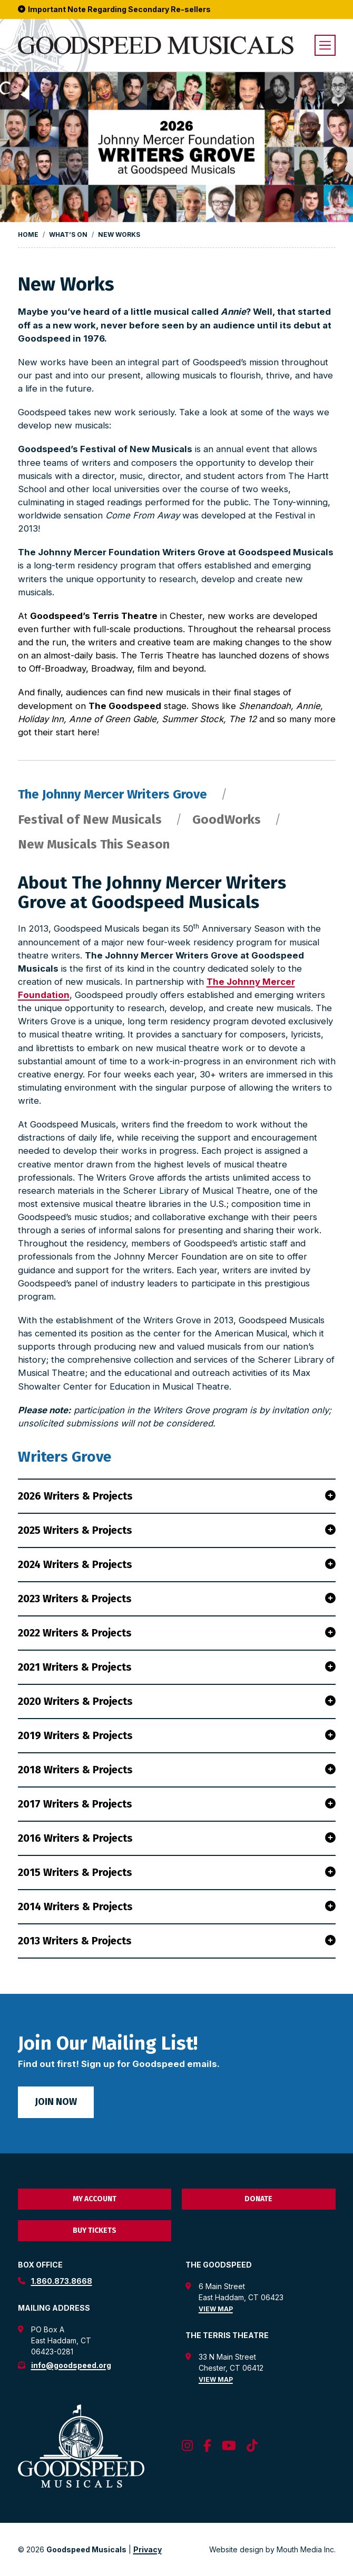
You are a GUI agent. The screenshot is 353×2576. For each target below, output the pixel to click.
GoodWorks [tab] (228, 820)
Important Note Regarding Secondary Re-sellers (114, 9)
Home (28, 234)
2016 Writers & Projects (177, 1838)
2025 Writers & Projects (177, 1530)
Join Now (56, 2102)
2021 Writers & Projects (177, 1667)
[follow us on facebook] (207, 2446)
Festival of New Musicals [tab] (91, 820)
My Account (94, 2198)
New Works (119, 234)
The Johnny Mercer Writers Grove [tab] (114, 794)
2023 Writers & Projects (177, 1598)
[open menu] (325, 45)
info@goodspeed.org (71, 2365)
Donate (258, 2198)
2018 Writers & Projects (177, 1769)
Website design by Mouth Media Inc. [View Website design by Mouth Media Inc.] (272, 2549)
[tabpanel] (177, 1416)
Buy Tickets (94, 2230)
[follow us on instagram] (187, 2446)
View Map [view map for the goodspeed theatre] (216, 2309)
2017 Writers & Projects (177, 1804)
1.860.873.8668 (61, 2281)
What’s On (68, 234)
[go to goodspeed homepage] (155, 45)
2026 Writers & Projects (177, 1496)
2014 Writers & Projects (177, 1906)
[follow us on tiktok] (252, 2446)
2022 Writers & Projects (177, 1632)
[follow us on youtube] (229, 2446)
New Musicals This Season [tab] (94, 844)
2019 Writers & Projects (177, 1735)
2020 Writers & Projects (177, 1701)
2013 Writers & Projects (177, 1940)
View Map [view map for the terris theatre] (216, 2379)
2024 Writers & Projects (177, 1564)
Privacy (147, 2549)
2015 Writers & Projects (177, 1872)
